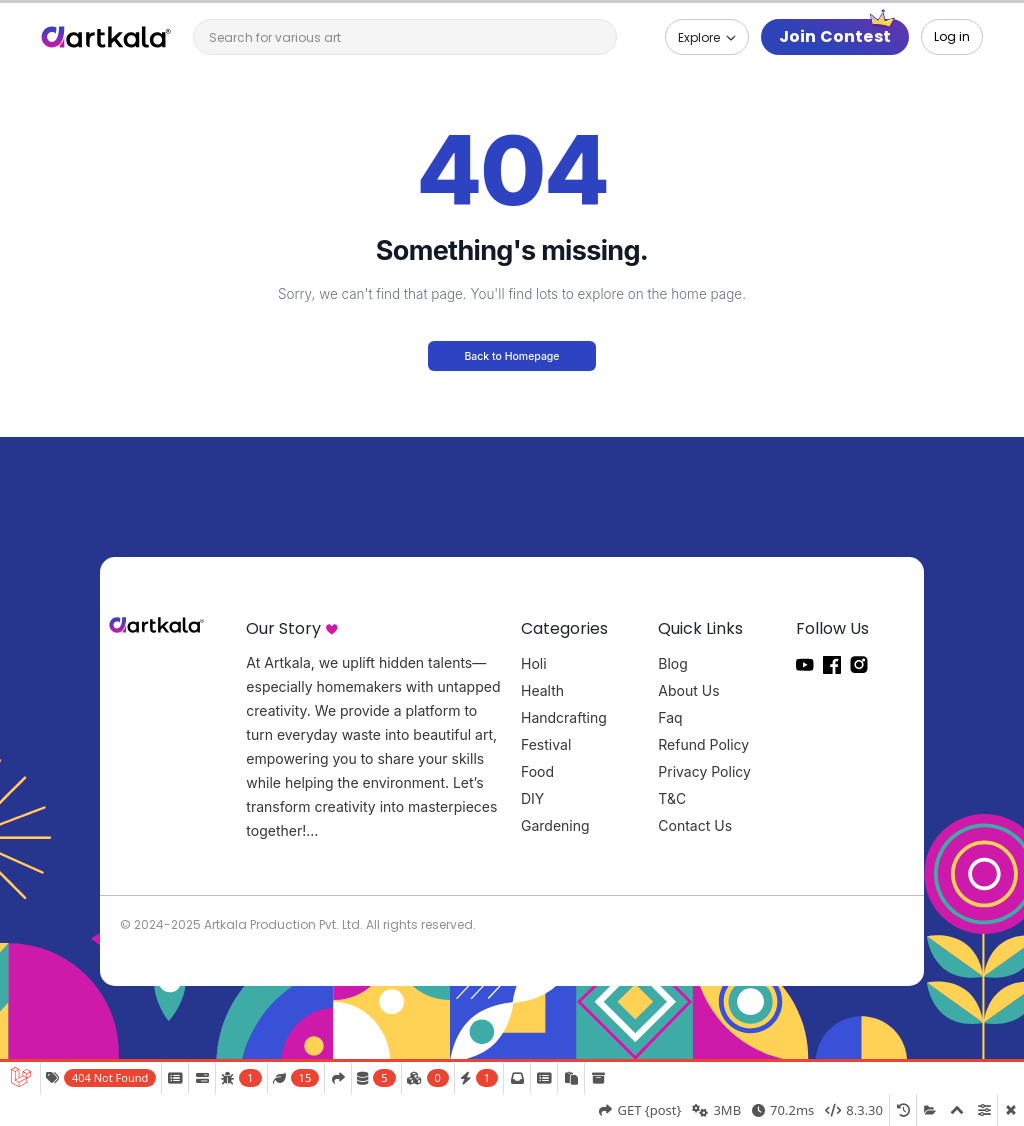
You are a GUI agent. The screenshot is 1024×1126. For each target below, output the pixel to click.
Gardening (555, 825)
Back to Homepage (511, 356)
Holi (534, 663)
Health (542, 690)
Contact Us (695, 825)
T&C (672, 798)
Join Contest (835, 36)
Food (537, 771)
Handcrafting (564, 717)
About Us (688, 690)
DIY (532, 798)
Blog (673, 663)
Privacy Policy (704, 771)
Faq (670, 717)
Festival (546, 744)
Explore (700, 37)
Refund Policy (703, 744)
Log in (952, 36)
